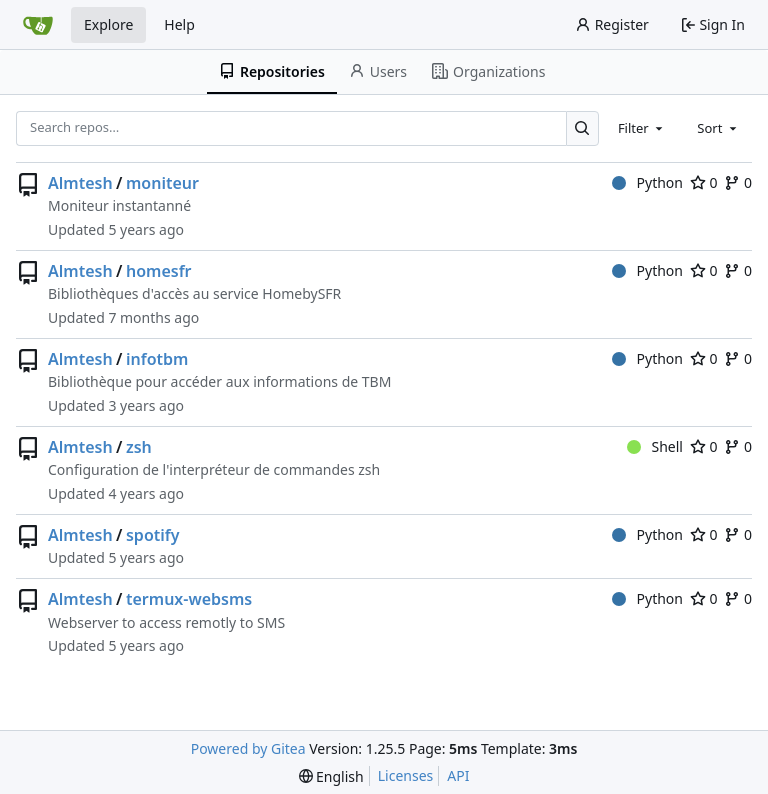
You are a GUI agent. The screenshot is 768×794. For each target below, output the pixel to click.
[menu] (331, 776)
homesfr (159, 271)
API (458, 775)
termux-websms (189, 599)
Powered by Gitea (248, 748)
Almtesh (80, 183)
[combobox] (642, 128)
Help (179, 24)
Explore (108, 24)
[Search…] (582, 128)
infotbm (157, 359)
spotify (153, 535)
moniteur (162, 183)
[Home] (38, 25)
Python (647, 182)
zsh (139, 447)
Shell (655, 446)
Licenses (406, 775)
